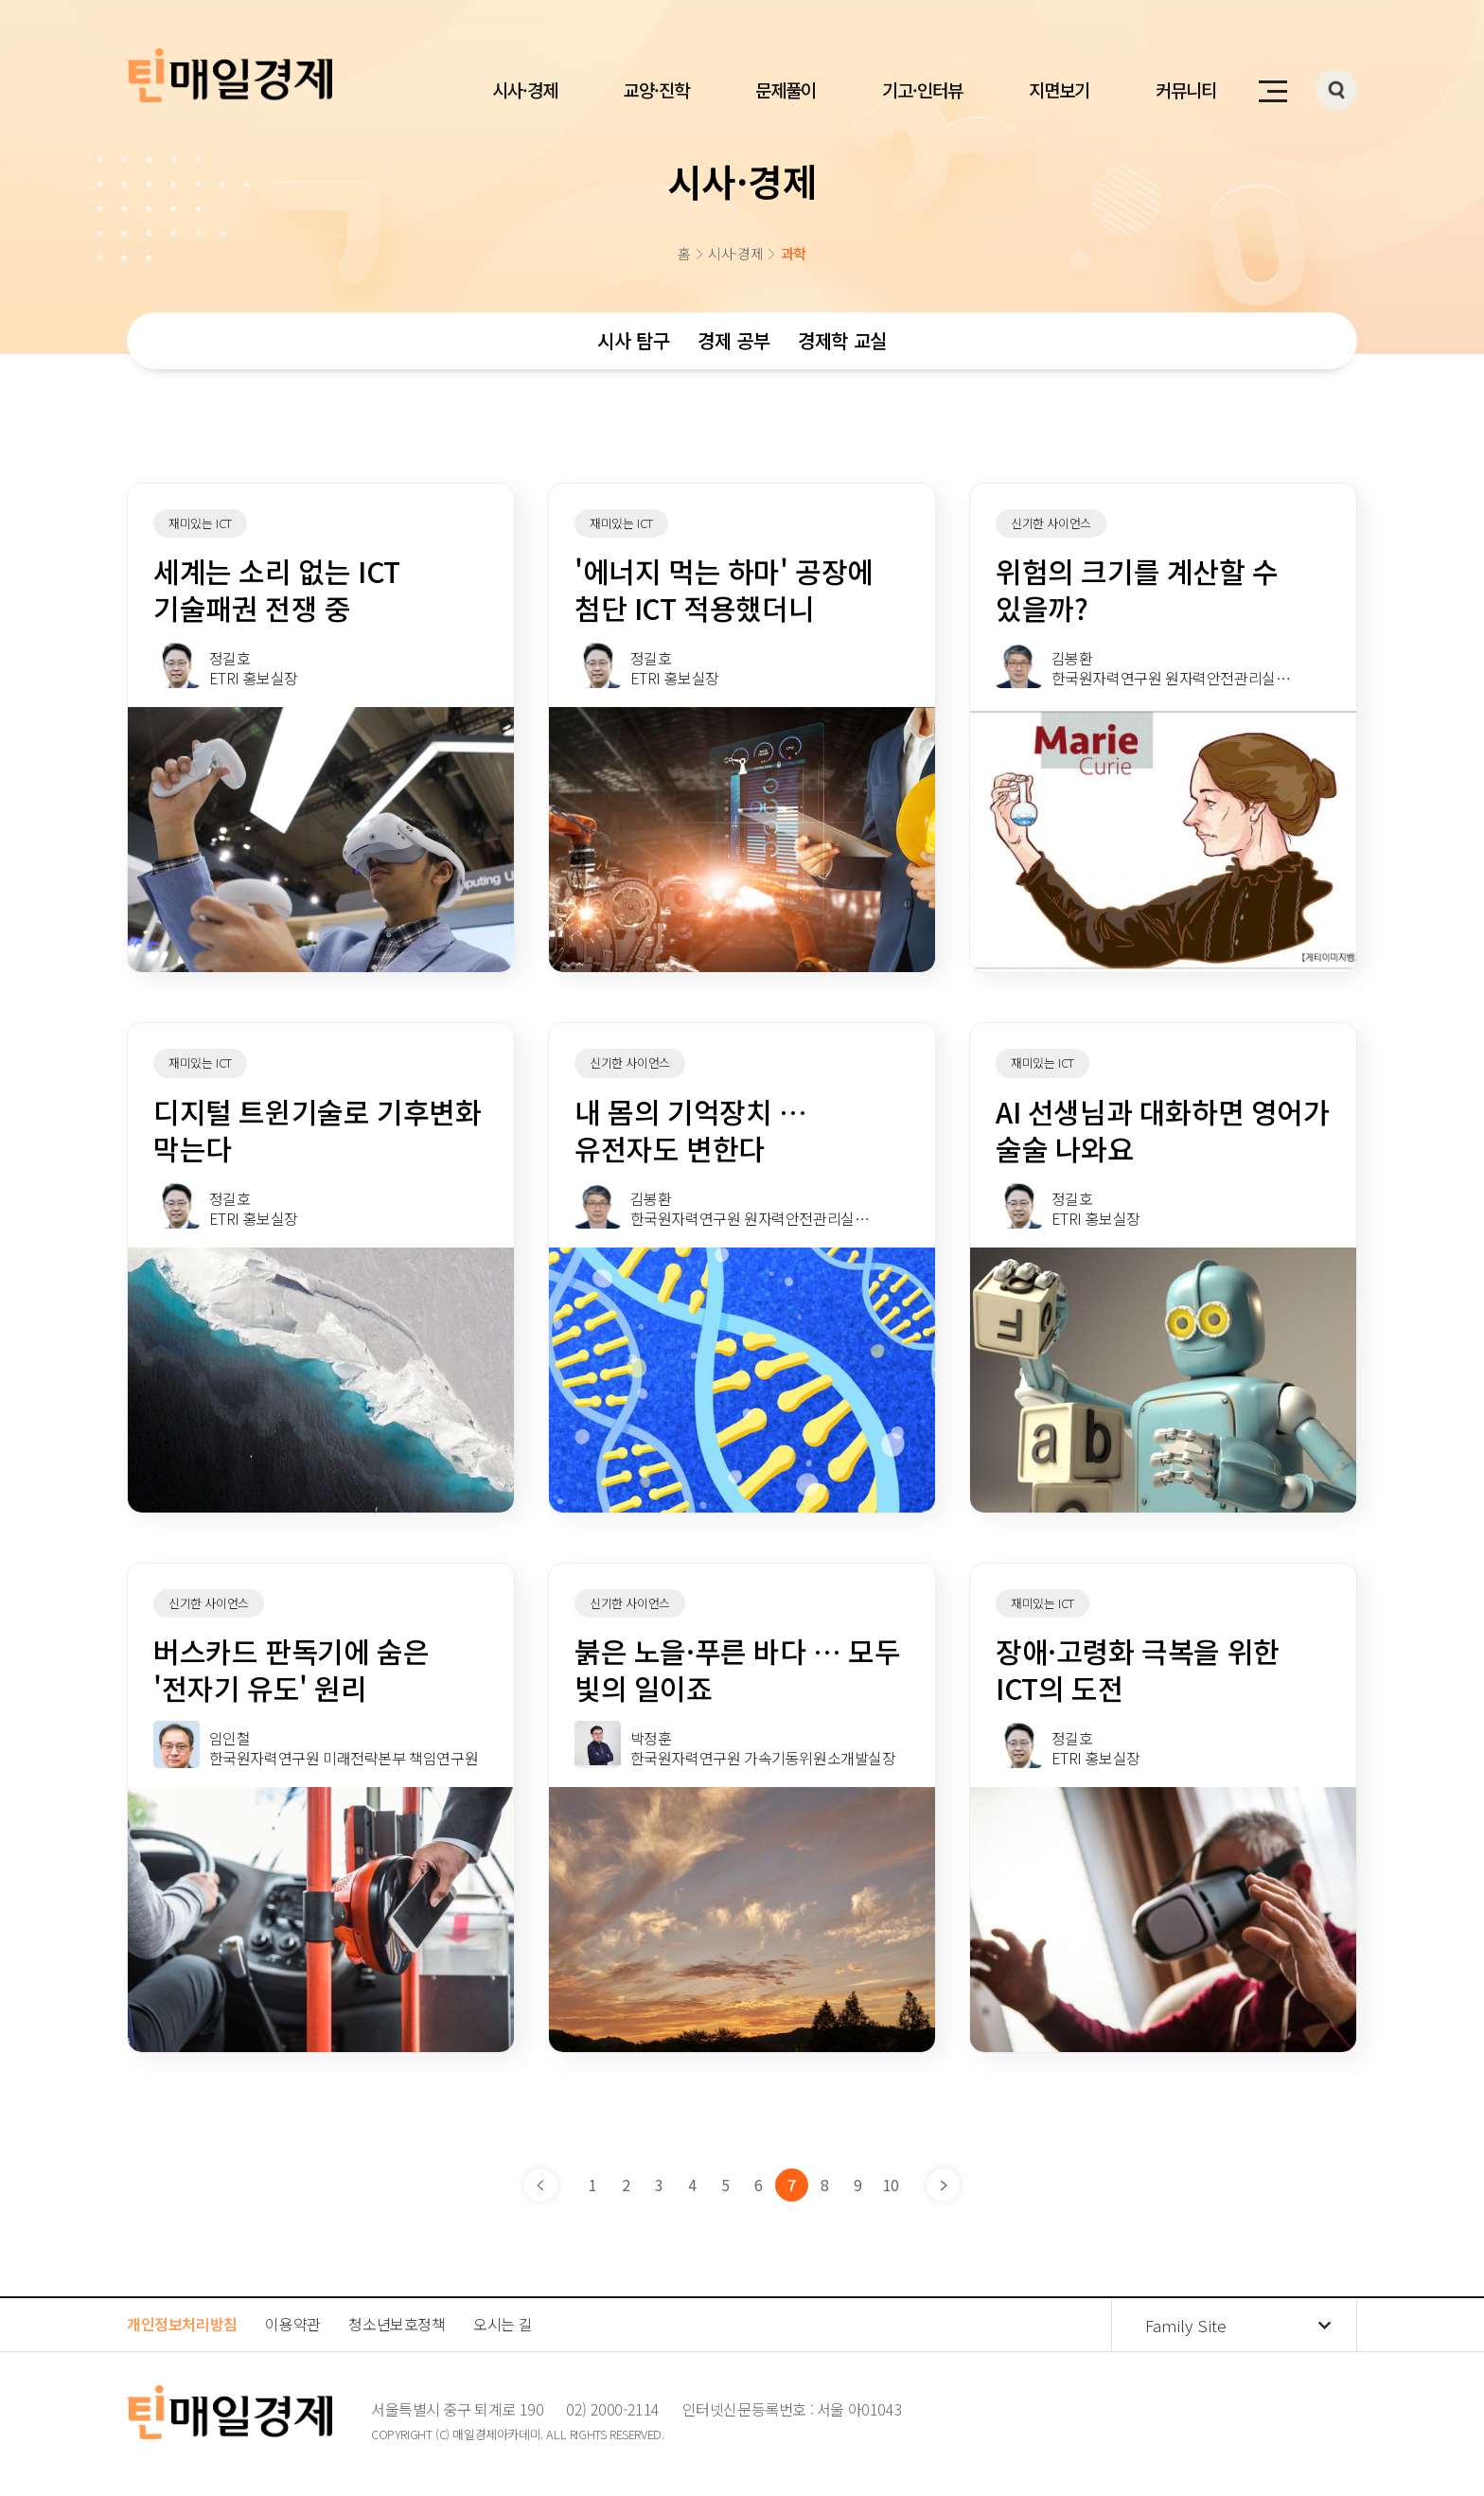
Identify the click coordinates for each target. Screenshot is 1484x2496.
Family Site (1186, 2325)
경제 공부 (733, 340)
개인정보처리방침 (182, 2323)
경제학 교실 (842, 340)
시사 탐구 (633, 340)
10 (891, 2184)
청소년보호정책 (396, 2323)
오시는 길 (502, 2323)
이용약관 (292, 2323)
